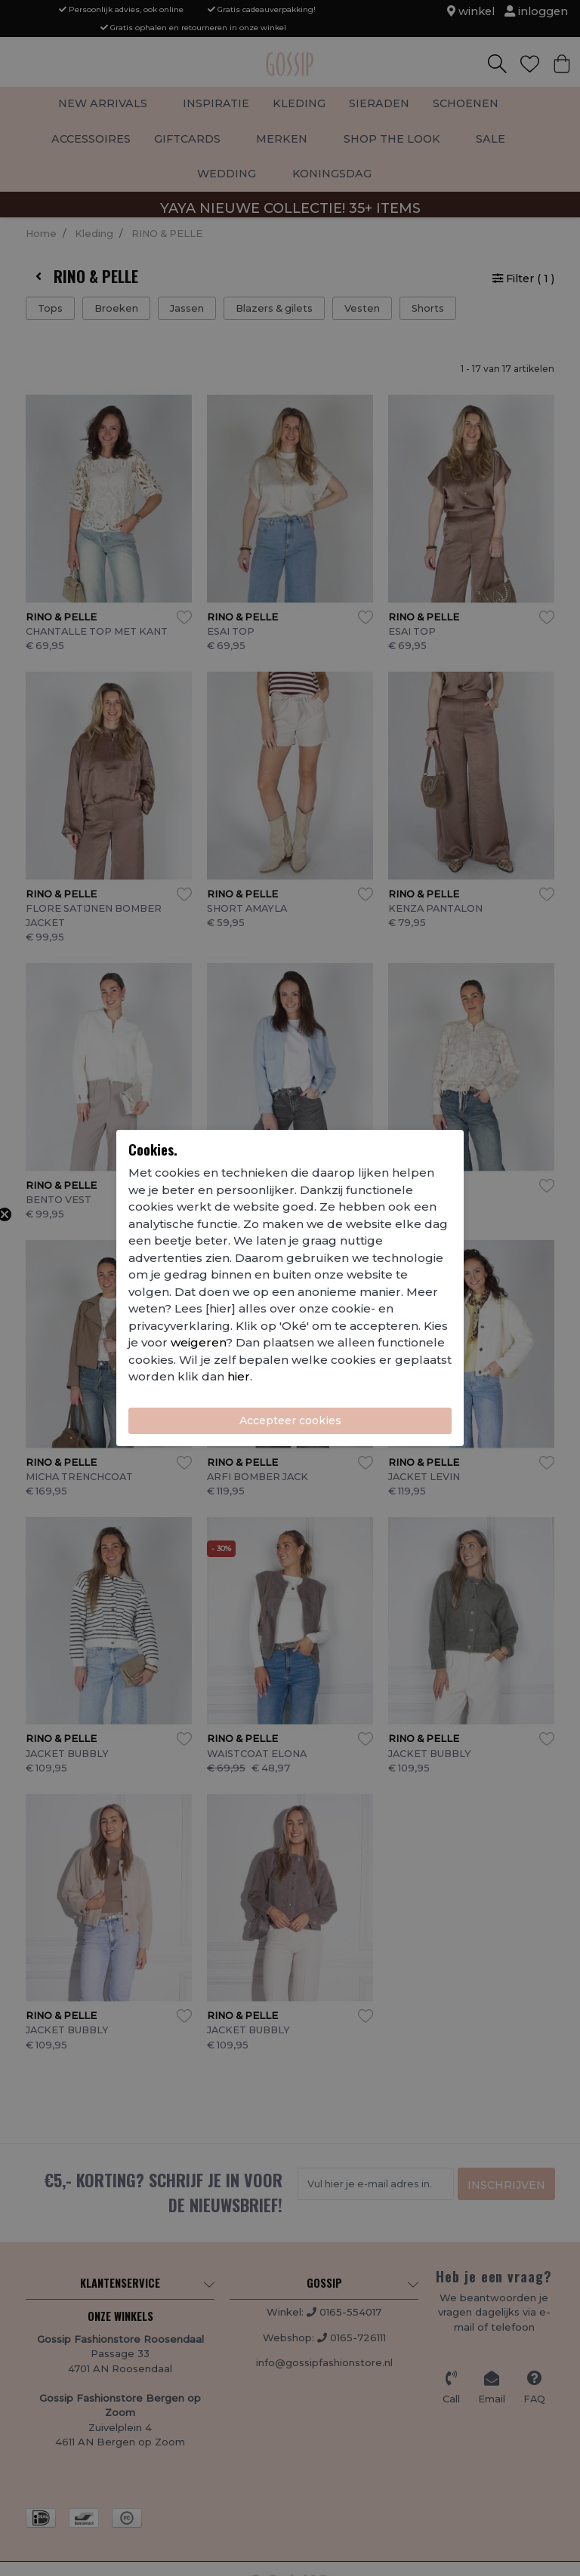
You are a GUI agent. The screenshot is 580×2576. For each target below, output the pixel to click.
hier (238, 1376)
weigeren (198, 1342)
